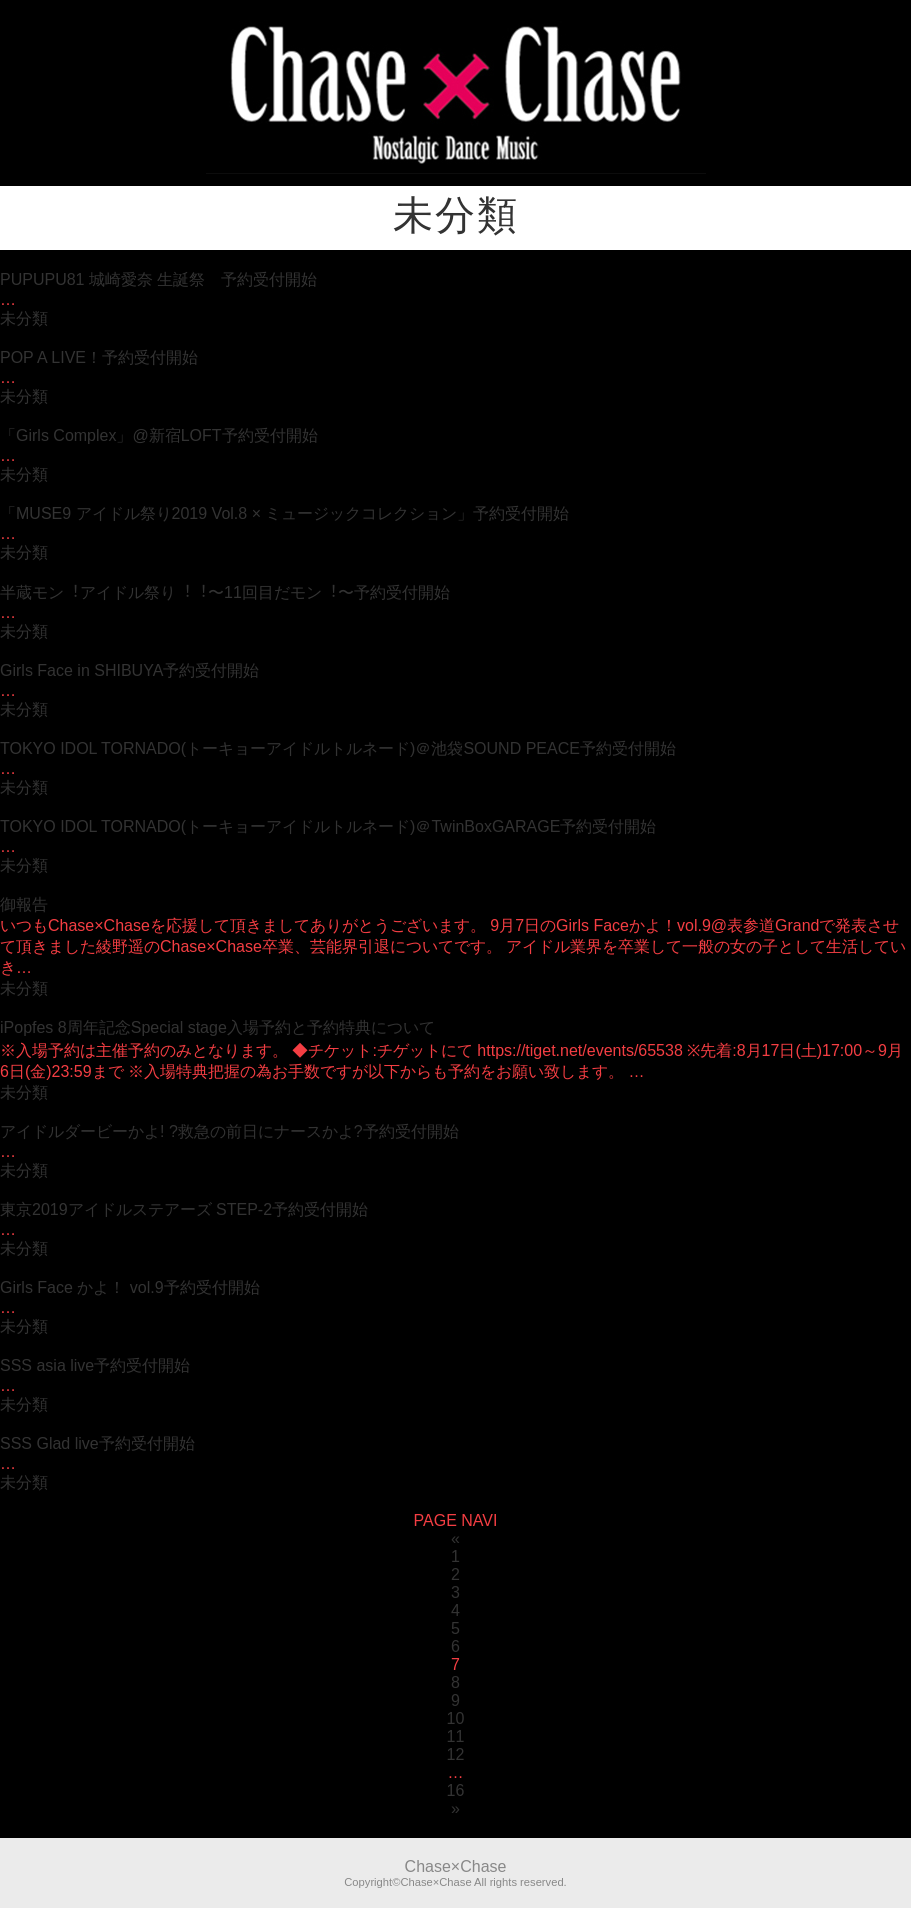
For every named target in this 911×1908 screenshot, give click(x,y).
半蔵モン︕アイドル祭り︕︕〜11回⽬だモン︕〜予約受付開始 (225, 592)
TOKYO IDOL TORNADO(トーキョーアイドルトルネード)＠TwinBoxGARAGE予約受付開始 (328, 826)
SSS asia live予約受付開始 (95, 1365)
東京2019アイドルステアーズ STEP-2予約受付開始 (184, 1209)
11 (456, 1736)
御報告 (24, 904)
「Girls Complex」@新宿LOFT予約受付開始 (159, 435)
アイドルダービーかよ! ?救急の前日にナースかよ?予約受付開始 (229, 1131)
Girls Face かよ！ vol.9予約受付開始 (130, 1287)
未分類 (24, 318)
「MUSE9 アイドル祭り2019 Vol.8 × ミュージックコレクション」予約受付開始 (284, 513)
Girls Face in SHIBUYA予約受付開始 (129, 670)
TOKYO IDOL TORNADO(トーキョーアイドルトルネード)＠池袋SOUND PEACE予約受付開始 (338, 748)
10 (456, 1718)
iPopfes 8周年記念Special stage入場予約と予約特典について (217, 1027)
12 (456, 1754)
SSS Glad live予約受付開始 (97, 1443)
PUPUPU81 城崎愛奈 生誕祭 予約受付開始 (158, 279)
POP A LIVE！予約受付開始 (99, 357)
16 (456, 1790)
